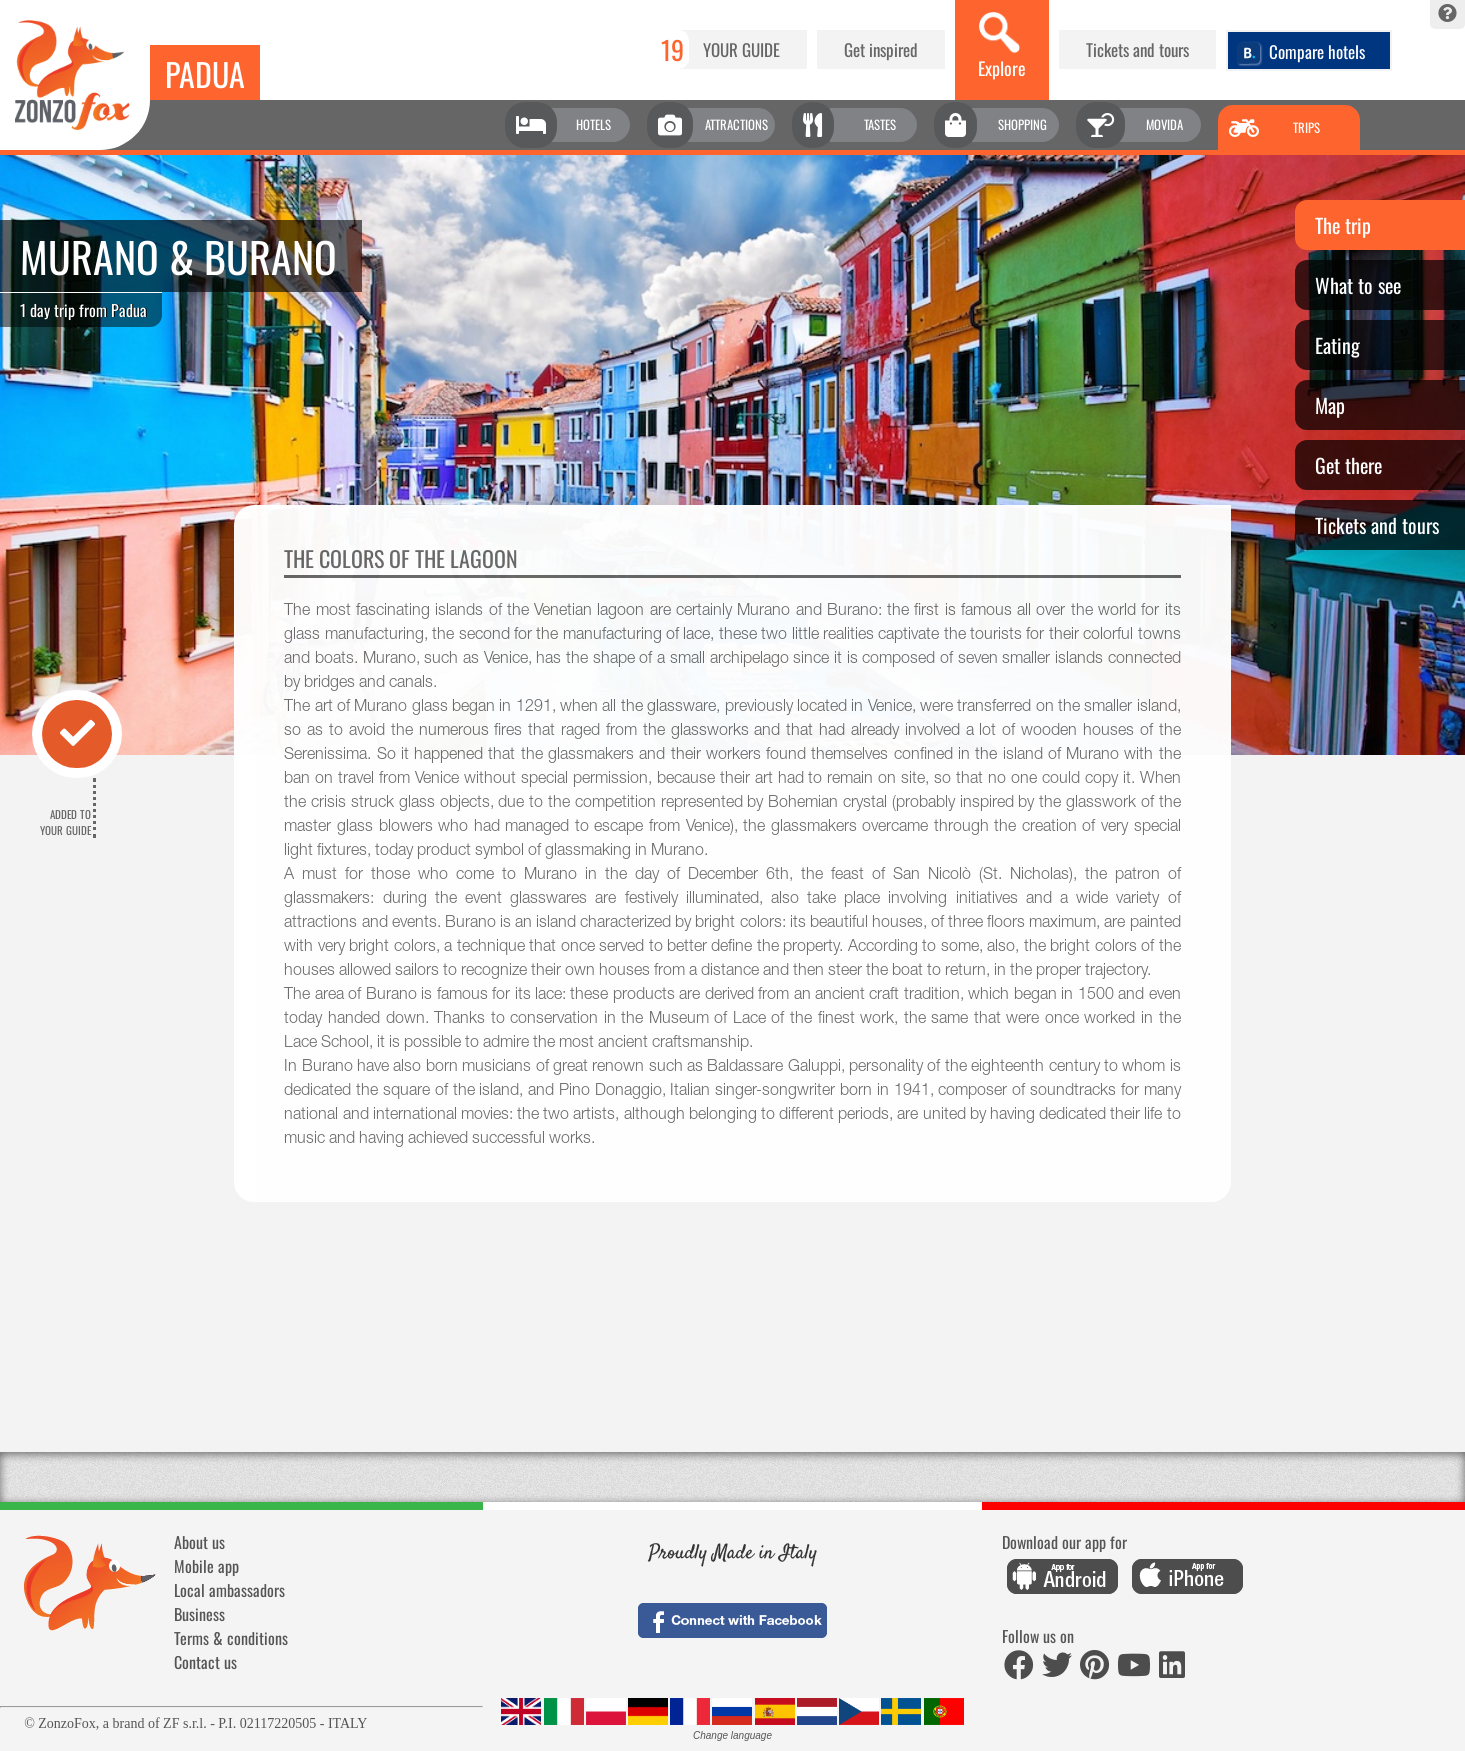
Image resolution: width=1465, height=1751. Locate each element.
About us (199, 1542)
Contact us (205, 1662)
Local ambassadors (229, 1590)
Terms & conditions (231, 1638)
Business (199, 1614)
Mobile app (206, 1566)
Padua (205, 73)
